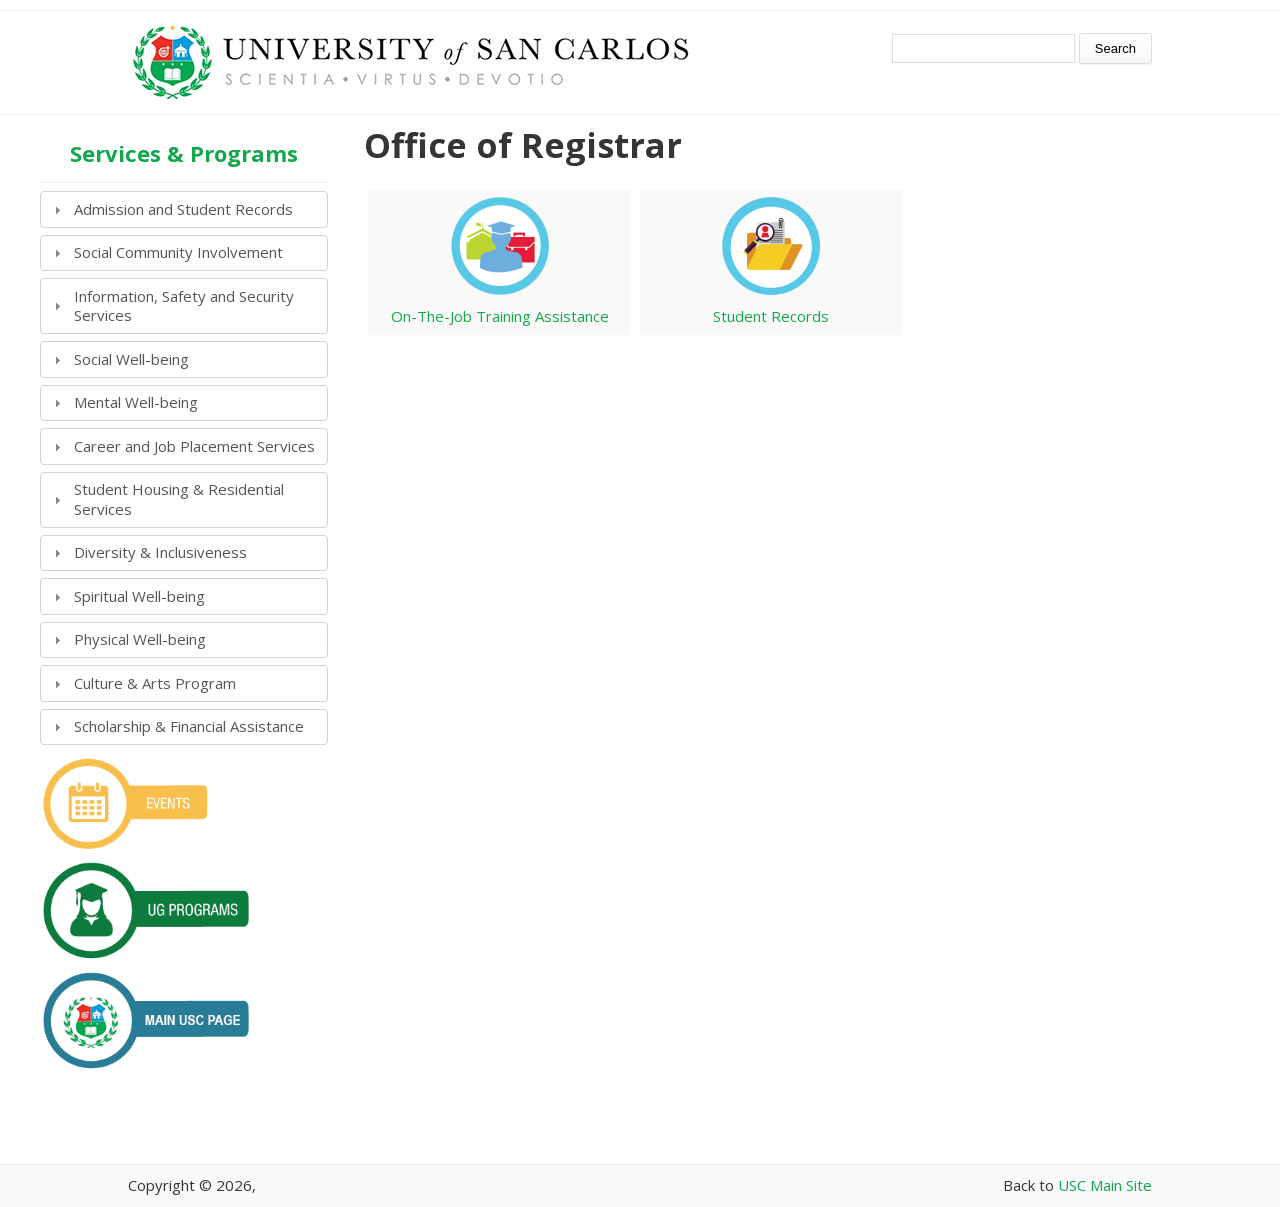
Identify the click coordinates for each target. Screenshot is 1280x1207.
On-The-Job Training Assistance (500, 316)
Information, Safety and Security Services (184, 306)
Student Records (771, 316)
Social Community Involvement (178, 252)
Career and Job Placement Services (194, 446)
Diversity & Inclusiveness (160, 552)
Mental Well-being (136, 402)
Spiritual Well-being (139, 596)
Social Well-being (131, 359)
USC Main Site (1105, 1185)
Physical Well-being (140, 639)
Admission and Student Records (183, 209)
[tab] (184, 209)
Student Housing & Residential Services (179, 499)
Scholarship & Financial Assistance (189, 726)
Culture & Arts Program (155, 683)
